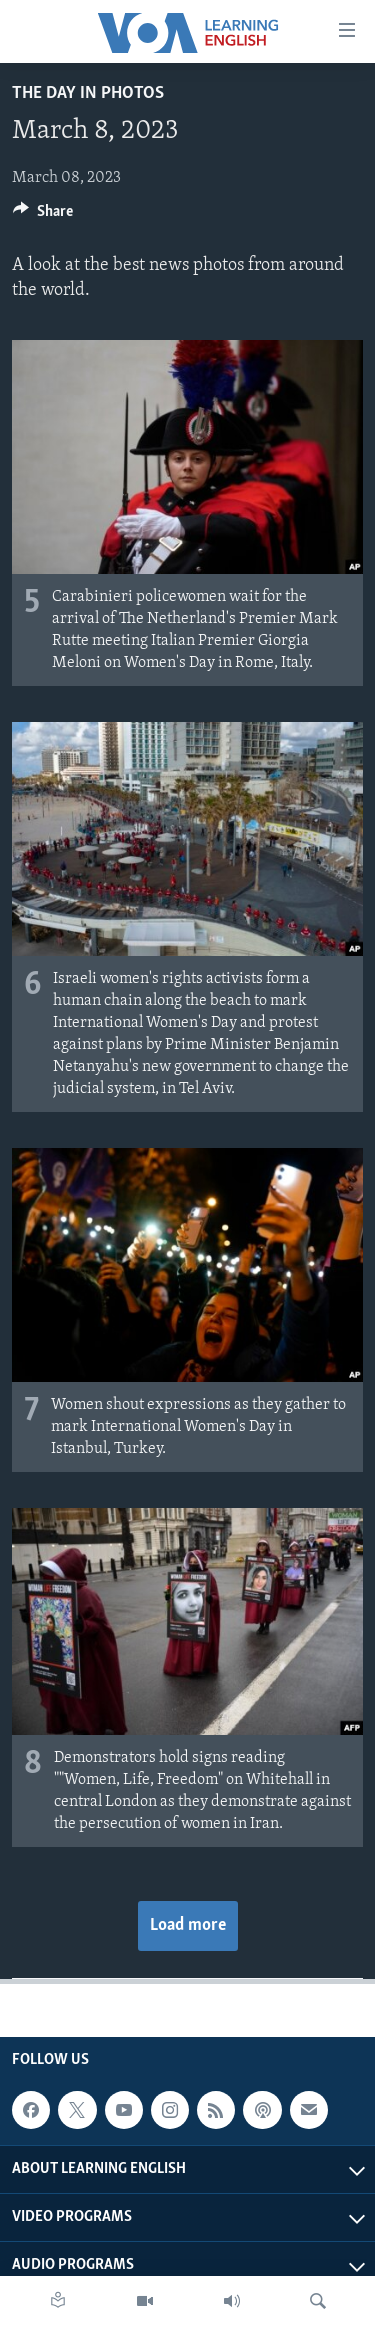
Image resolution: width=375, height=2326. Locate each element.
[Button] (43, 216)
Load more (188, 1925)
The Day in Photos (88, 93)
